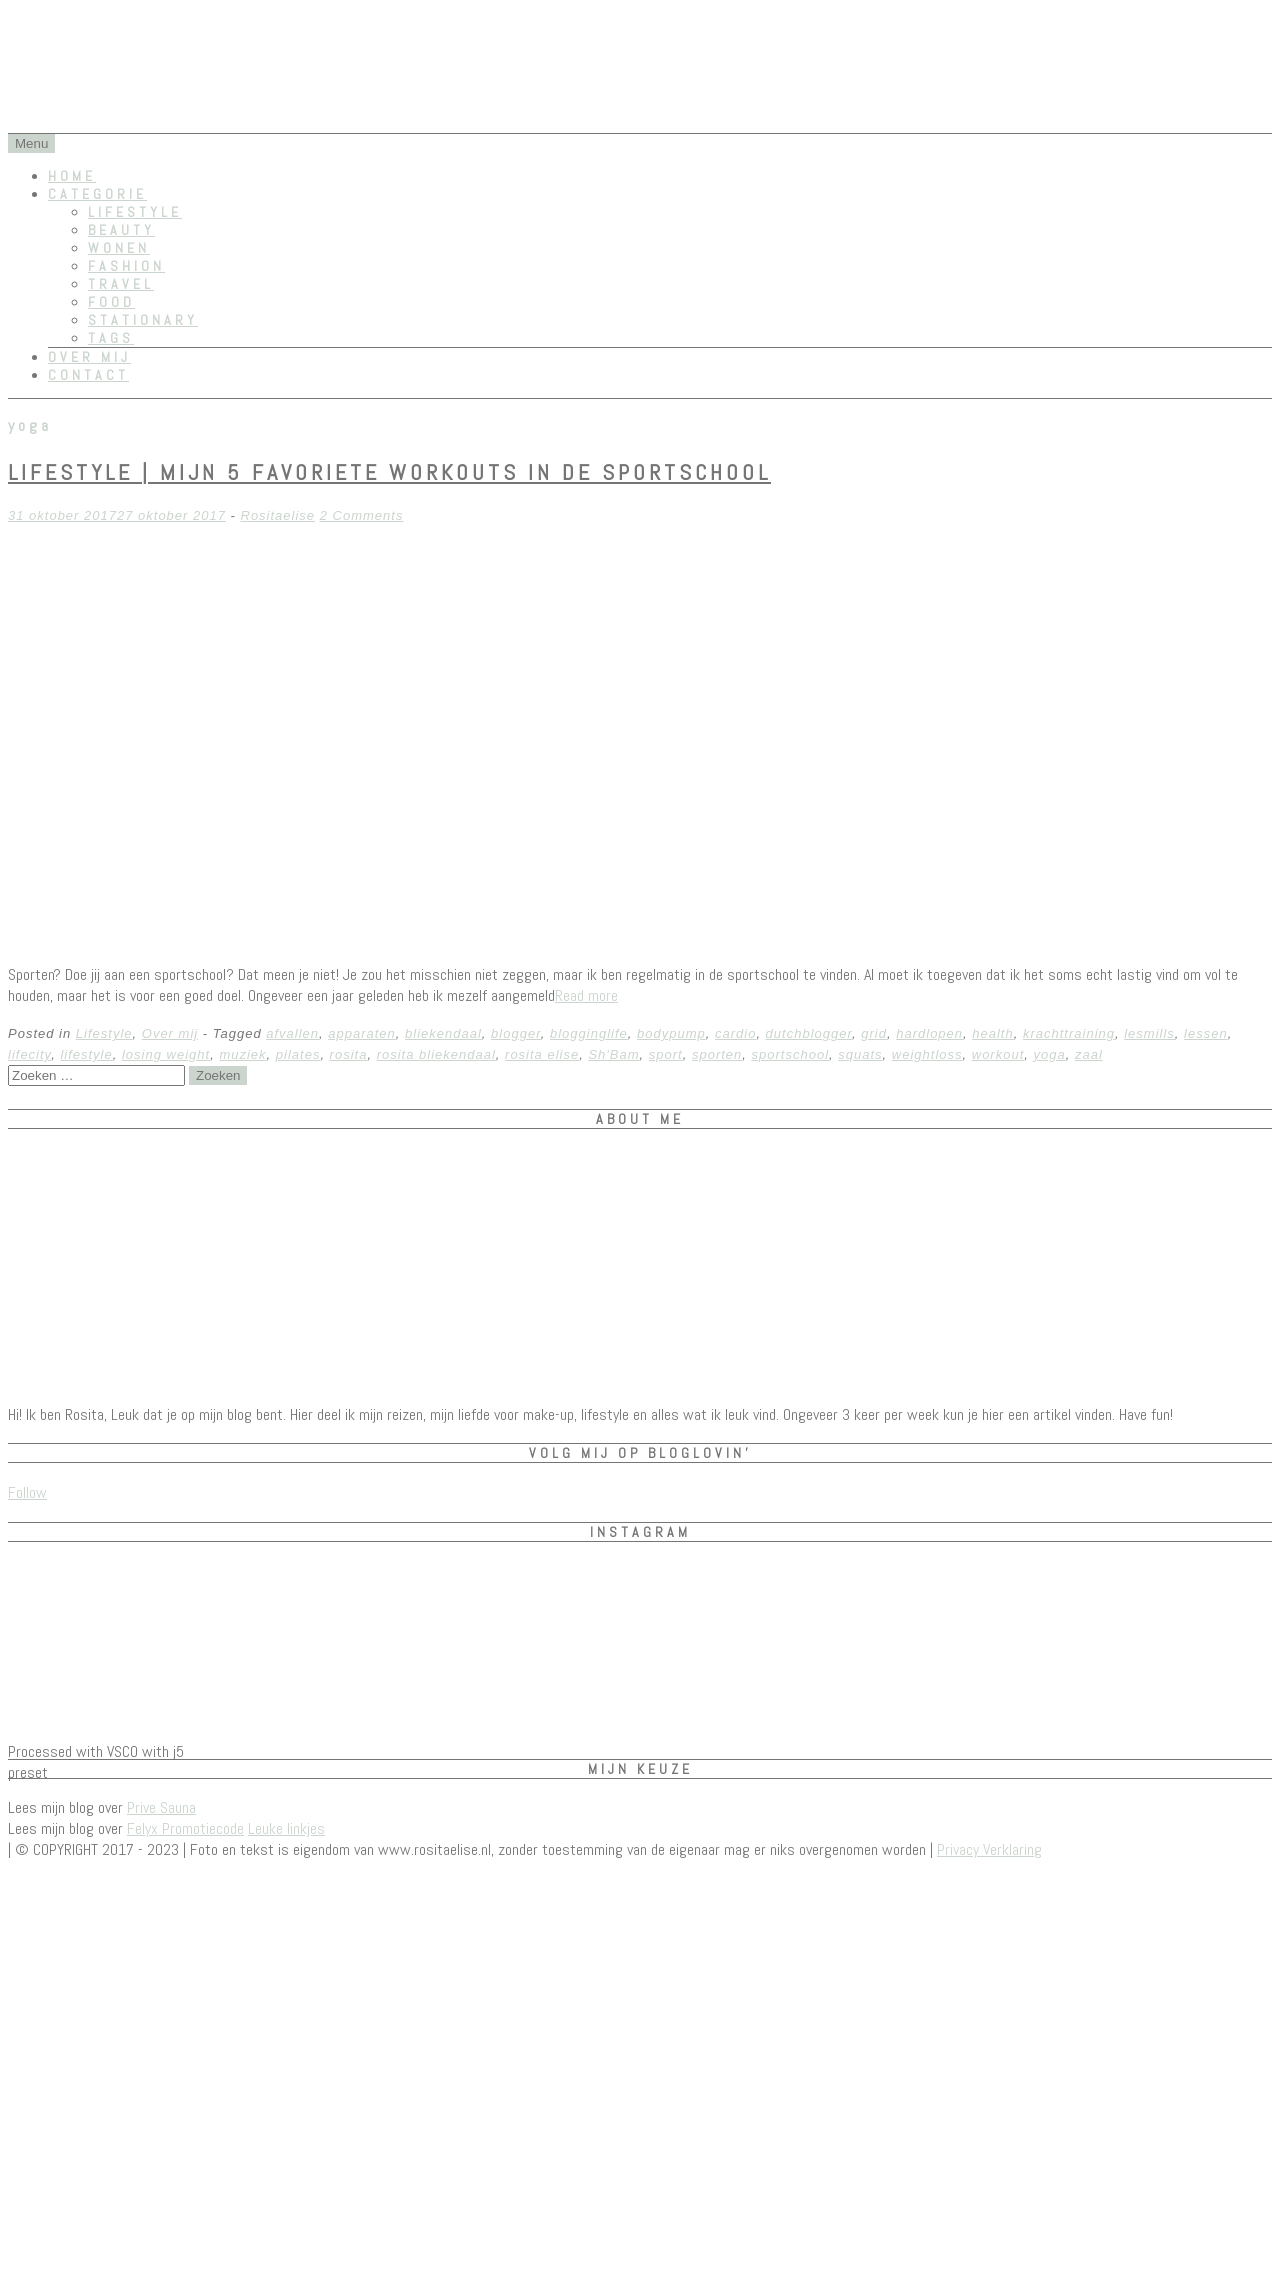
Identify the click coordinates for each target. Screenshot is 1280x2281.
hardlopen (929, 1033)
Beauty (121, 230)
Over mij (89, 357)
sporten (717, 1054)
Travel (121, 284)
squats (860, 1054)
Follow (27, 1492)
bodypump (671, 1033)
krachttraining (1069, 1033)
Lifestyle (135, 212)
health (992, 1033)
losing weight (166, 1054)
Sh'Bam (613, 1054)
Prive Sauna (161, 1807)
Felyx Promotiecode (185, 1828)
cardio (735, 1033)
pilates (298, 1054)
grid (874, 1033)
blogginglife (589, 1033)
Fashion (126, 266)
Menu (31, 143)
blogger (516, 1033)
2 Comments (362, 515)
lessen (1206, 1033)
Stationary (143, 320)
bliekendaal (443, 1033)
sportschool (790, 1054)
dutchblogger (809, 1033)
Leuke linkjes (286, 1828)
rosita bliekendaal (436, 1054)
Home (72, 176)
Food (111, 302)
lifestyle (86, 1054)
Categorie (97, 194)
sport (666, 1054)
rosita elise (542, 1054)
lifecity (29, 1054)
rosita (349, 1054)
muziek (242, 1054)
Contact (88, 375)
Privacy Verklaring (989, 1849)
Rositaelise (278, 515)
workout (998, 1054)
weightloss (927, 1054)
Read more (586, 995)
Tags (111, 338)
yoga (1050, 1054)
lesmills (1149, 1033)
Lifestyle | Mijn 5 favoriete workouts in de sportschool (389, 472)
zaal (1089, 1054)
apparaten (362, 1033)
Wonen (119, 248)
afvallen (292, 1033)
